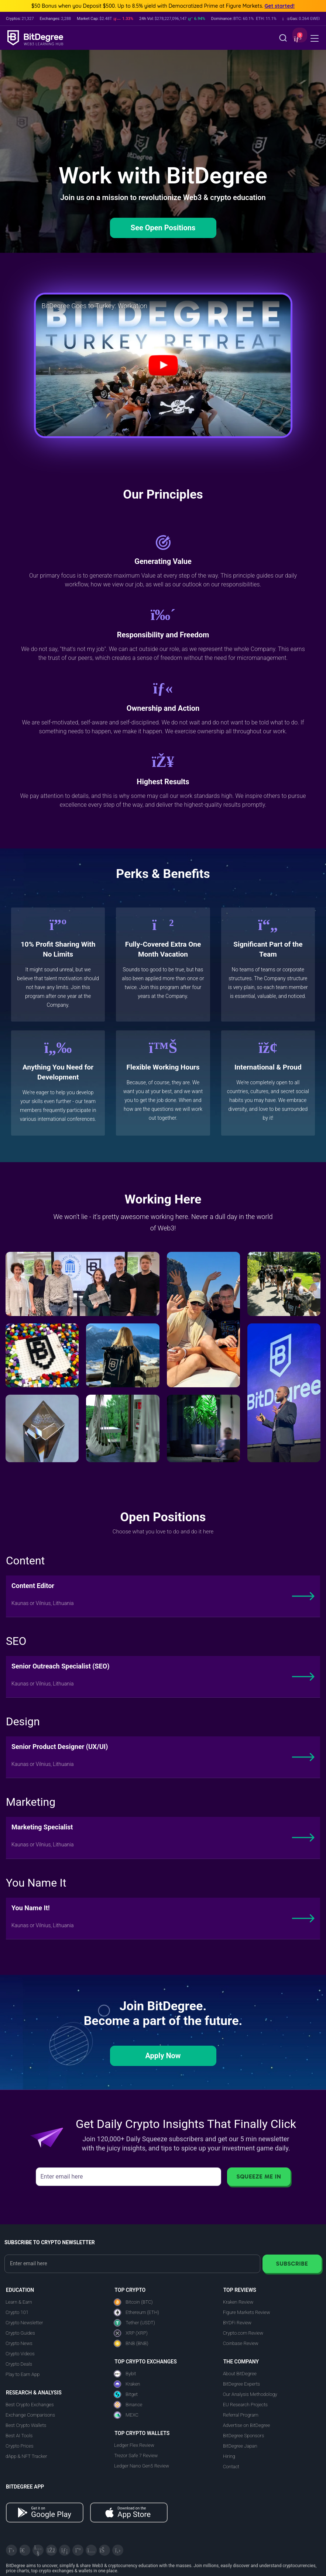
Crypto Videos (20, 2353)
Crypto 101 (17, 2312)
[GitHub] (117, 2550)
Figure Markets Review (246, 2312)
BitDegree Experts (241, 2384)
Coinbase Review (240, 2343)
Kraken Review (238, 2302)
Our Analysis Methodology (250, 2394)
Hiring (229, 2456)
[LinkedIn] (64, 2550)
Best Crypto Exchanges (30, 2404)
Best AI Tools (19, 2435)
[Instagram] (91, 2550)
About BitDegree (240, 2373)
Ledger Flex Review (134, 2445)
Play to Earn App (23, 2374)
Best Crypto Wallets (26, 2425)
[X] (11, 2550)
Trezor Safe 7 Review (136, 2455)
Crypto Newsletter (24, 2322)
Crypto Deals (19, 2364)
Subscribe (292, 2263)
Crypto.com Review (243, 2333)
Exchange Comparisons (30, 2415)
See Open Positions (163, 227)
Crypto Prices (19, 2446)
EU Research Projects (245, 2404)
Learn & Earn (19, 2302)
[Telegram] (24, 2550)
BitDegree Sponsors (243, 2435)
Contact (231, 2466)
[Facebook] (51, 2550)
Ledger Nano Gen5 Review (141, 2466)
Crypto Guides (20, 2333)
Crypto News (19, 2343)
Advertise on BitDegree (246, 2425)
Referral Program (240, 2415)
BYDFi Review (237, 2322)
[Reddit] (104, 2550)
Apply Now (163, 2055)
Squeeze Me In (258, 2176)
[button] (297, 38)
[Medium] (77, 2550)
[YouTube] (38, 2550)
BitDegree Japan (240, 2446)
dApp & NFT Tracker (26, 2456)
